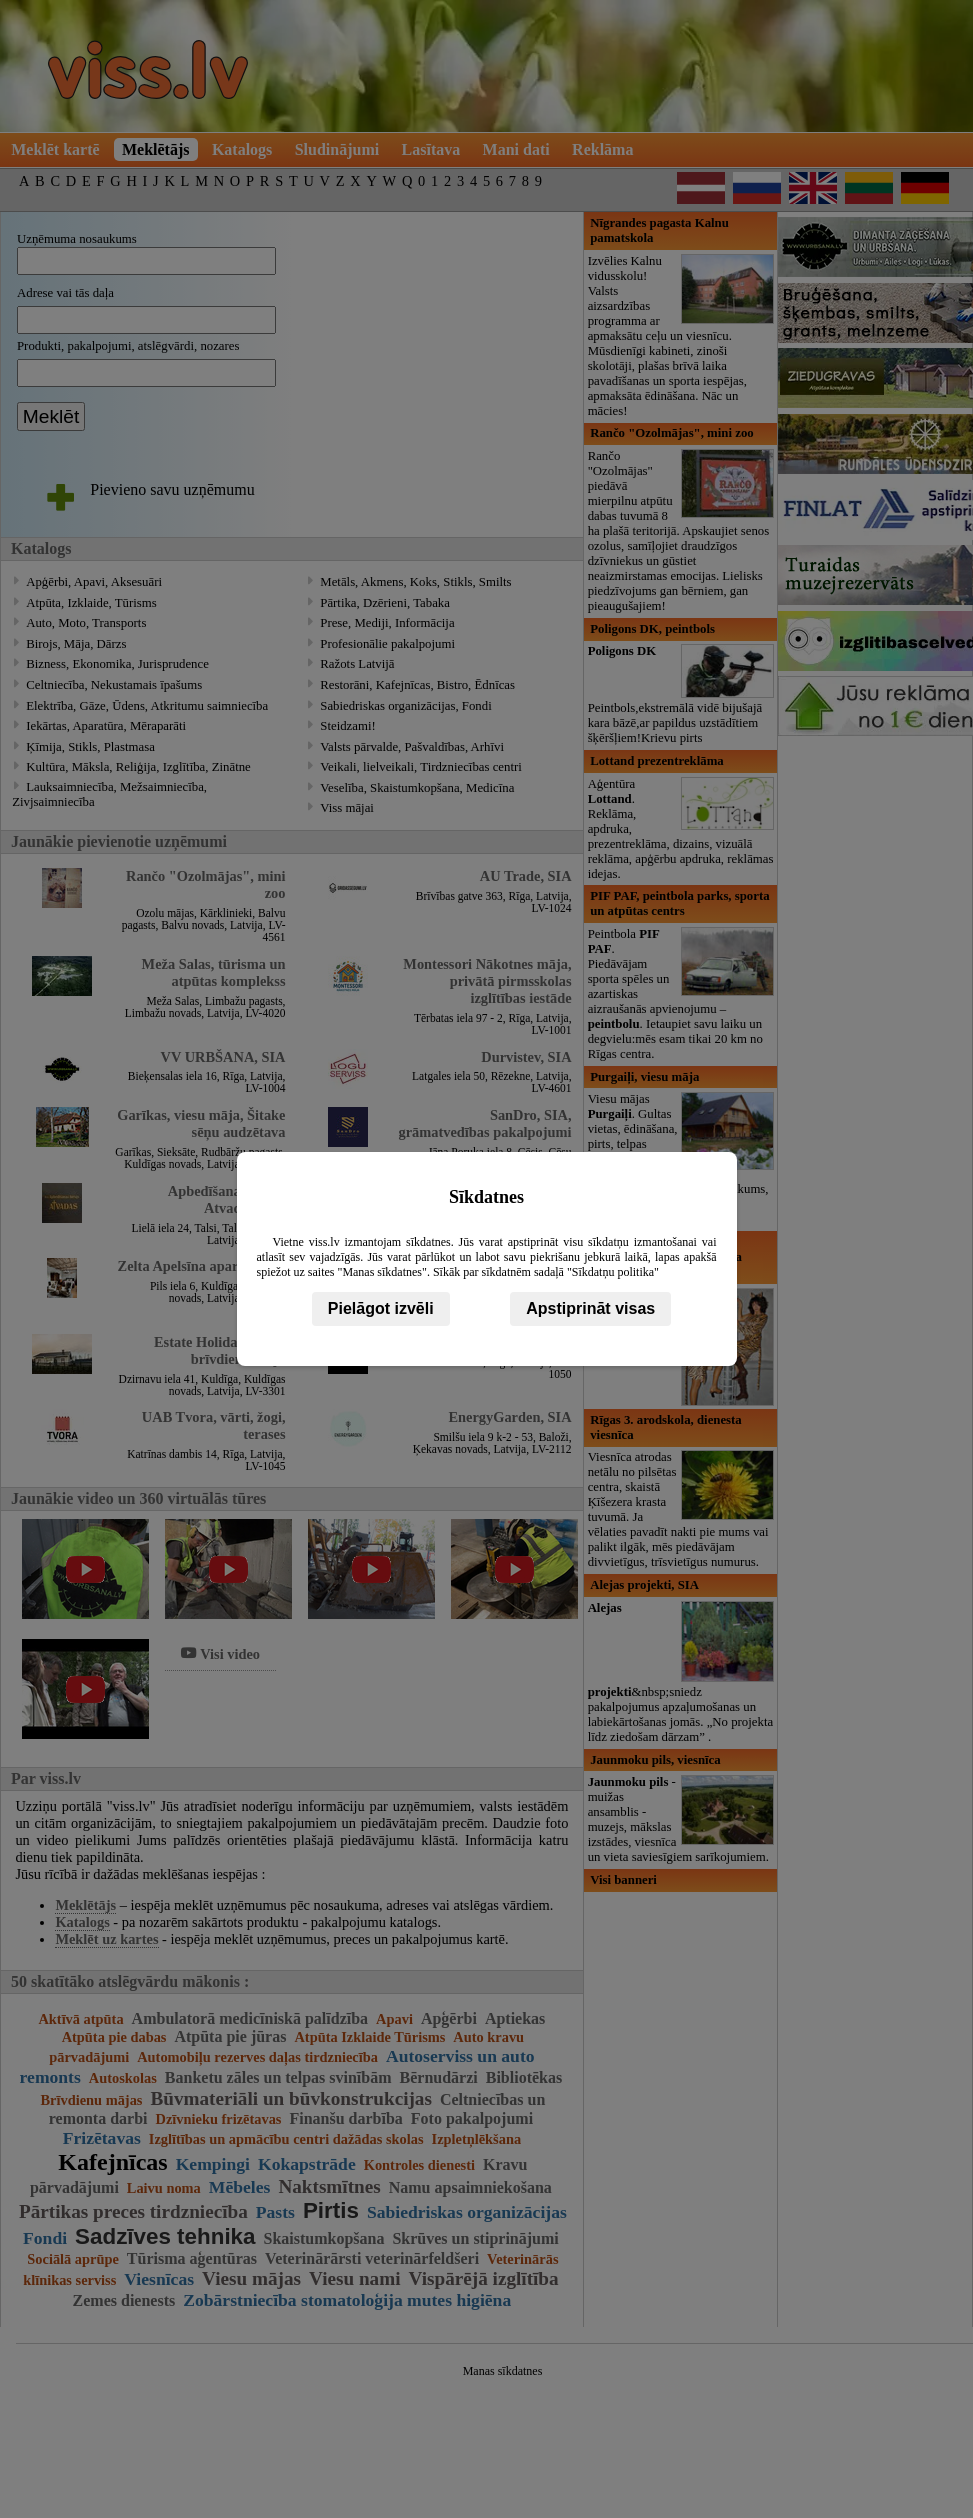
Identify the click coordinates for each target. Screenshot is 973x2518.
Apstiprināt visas (590, 1308)
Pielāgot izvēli (381, 1308)
